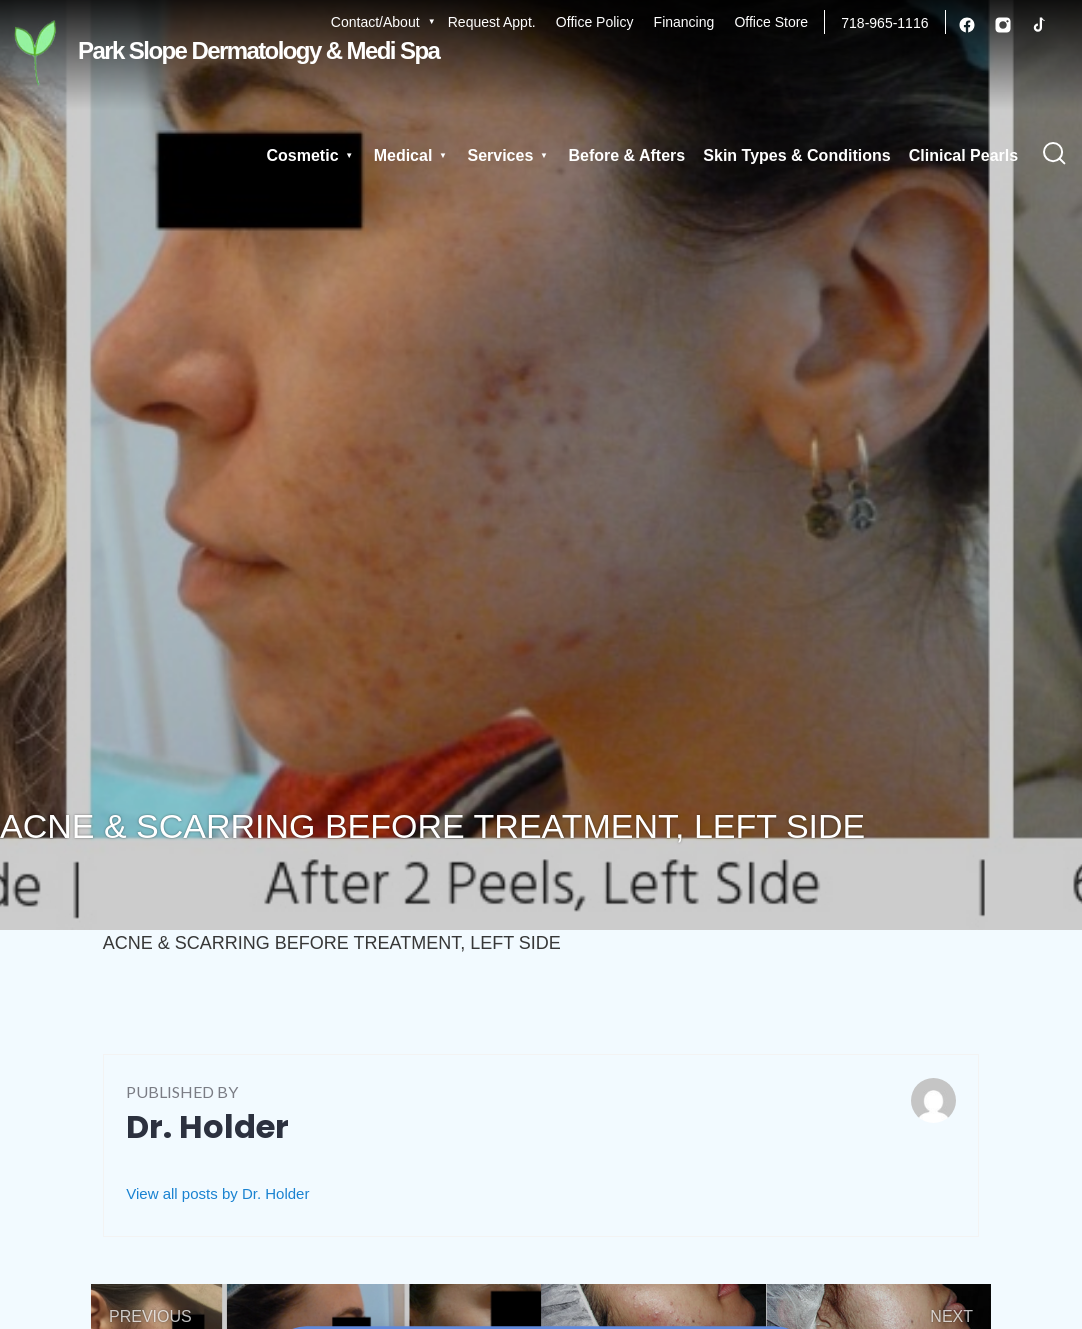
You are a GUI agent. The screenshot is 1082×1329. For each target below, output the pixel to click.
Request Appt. (492, 22)
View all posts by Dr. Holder (217, 1193)
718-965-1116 (884, 23)
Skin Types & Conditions (800, 156)
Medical (426, 156)
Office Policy (595, 22)
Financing (684, 22)
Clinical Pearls (964, 156)
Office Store (771, 22)
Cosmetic (335, 156)
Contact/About (375, 22)
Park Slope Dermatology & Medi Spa (219, 52)
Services (515, 156)
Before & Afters (632, 156)
